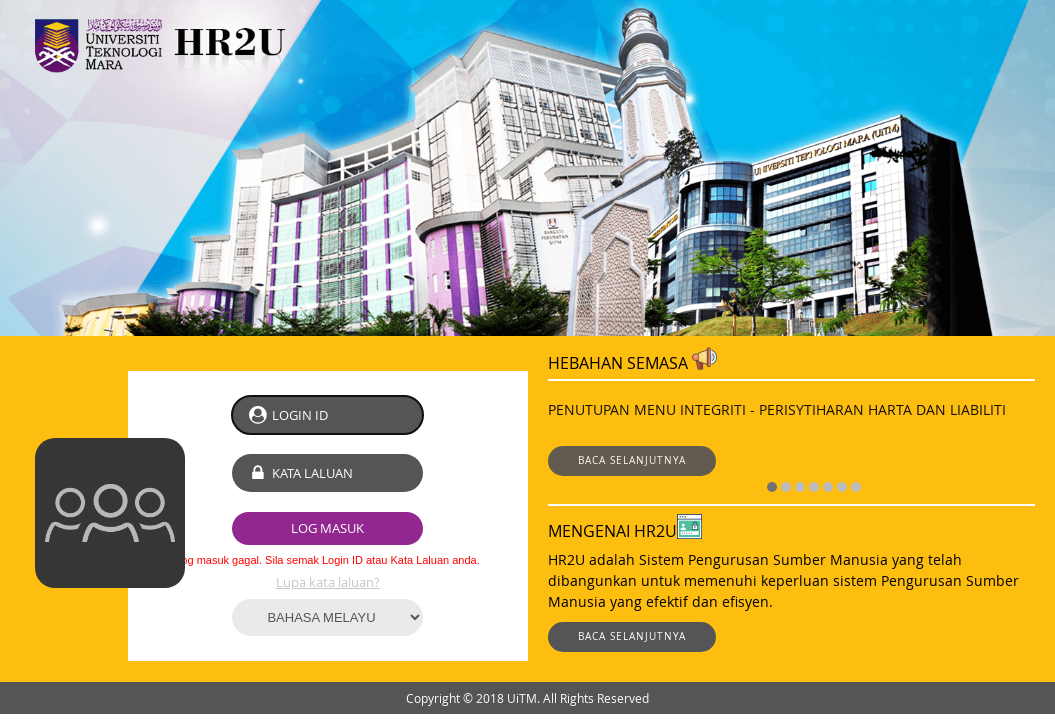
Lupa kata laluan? (328, 582)
